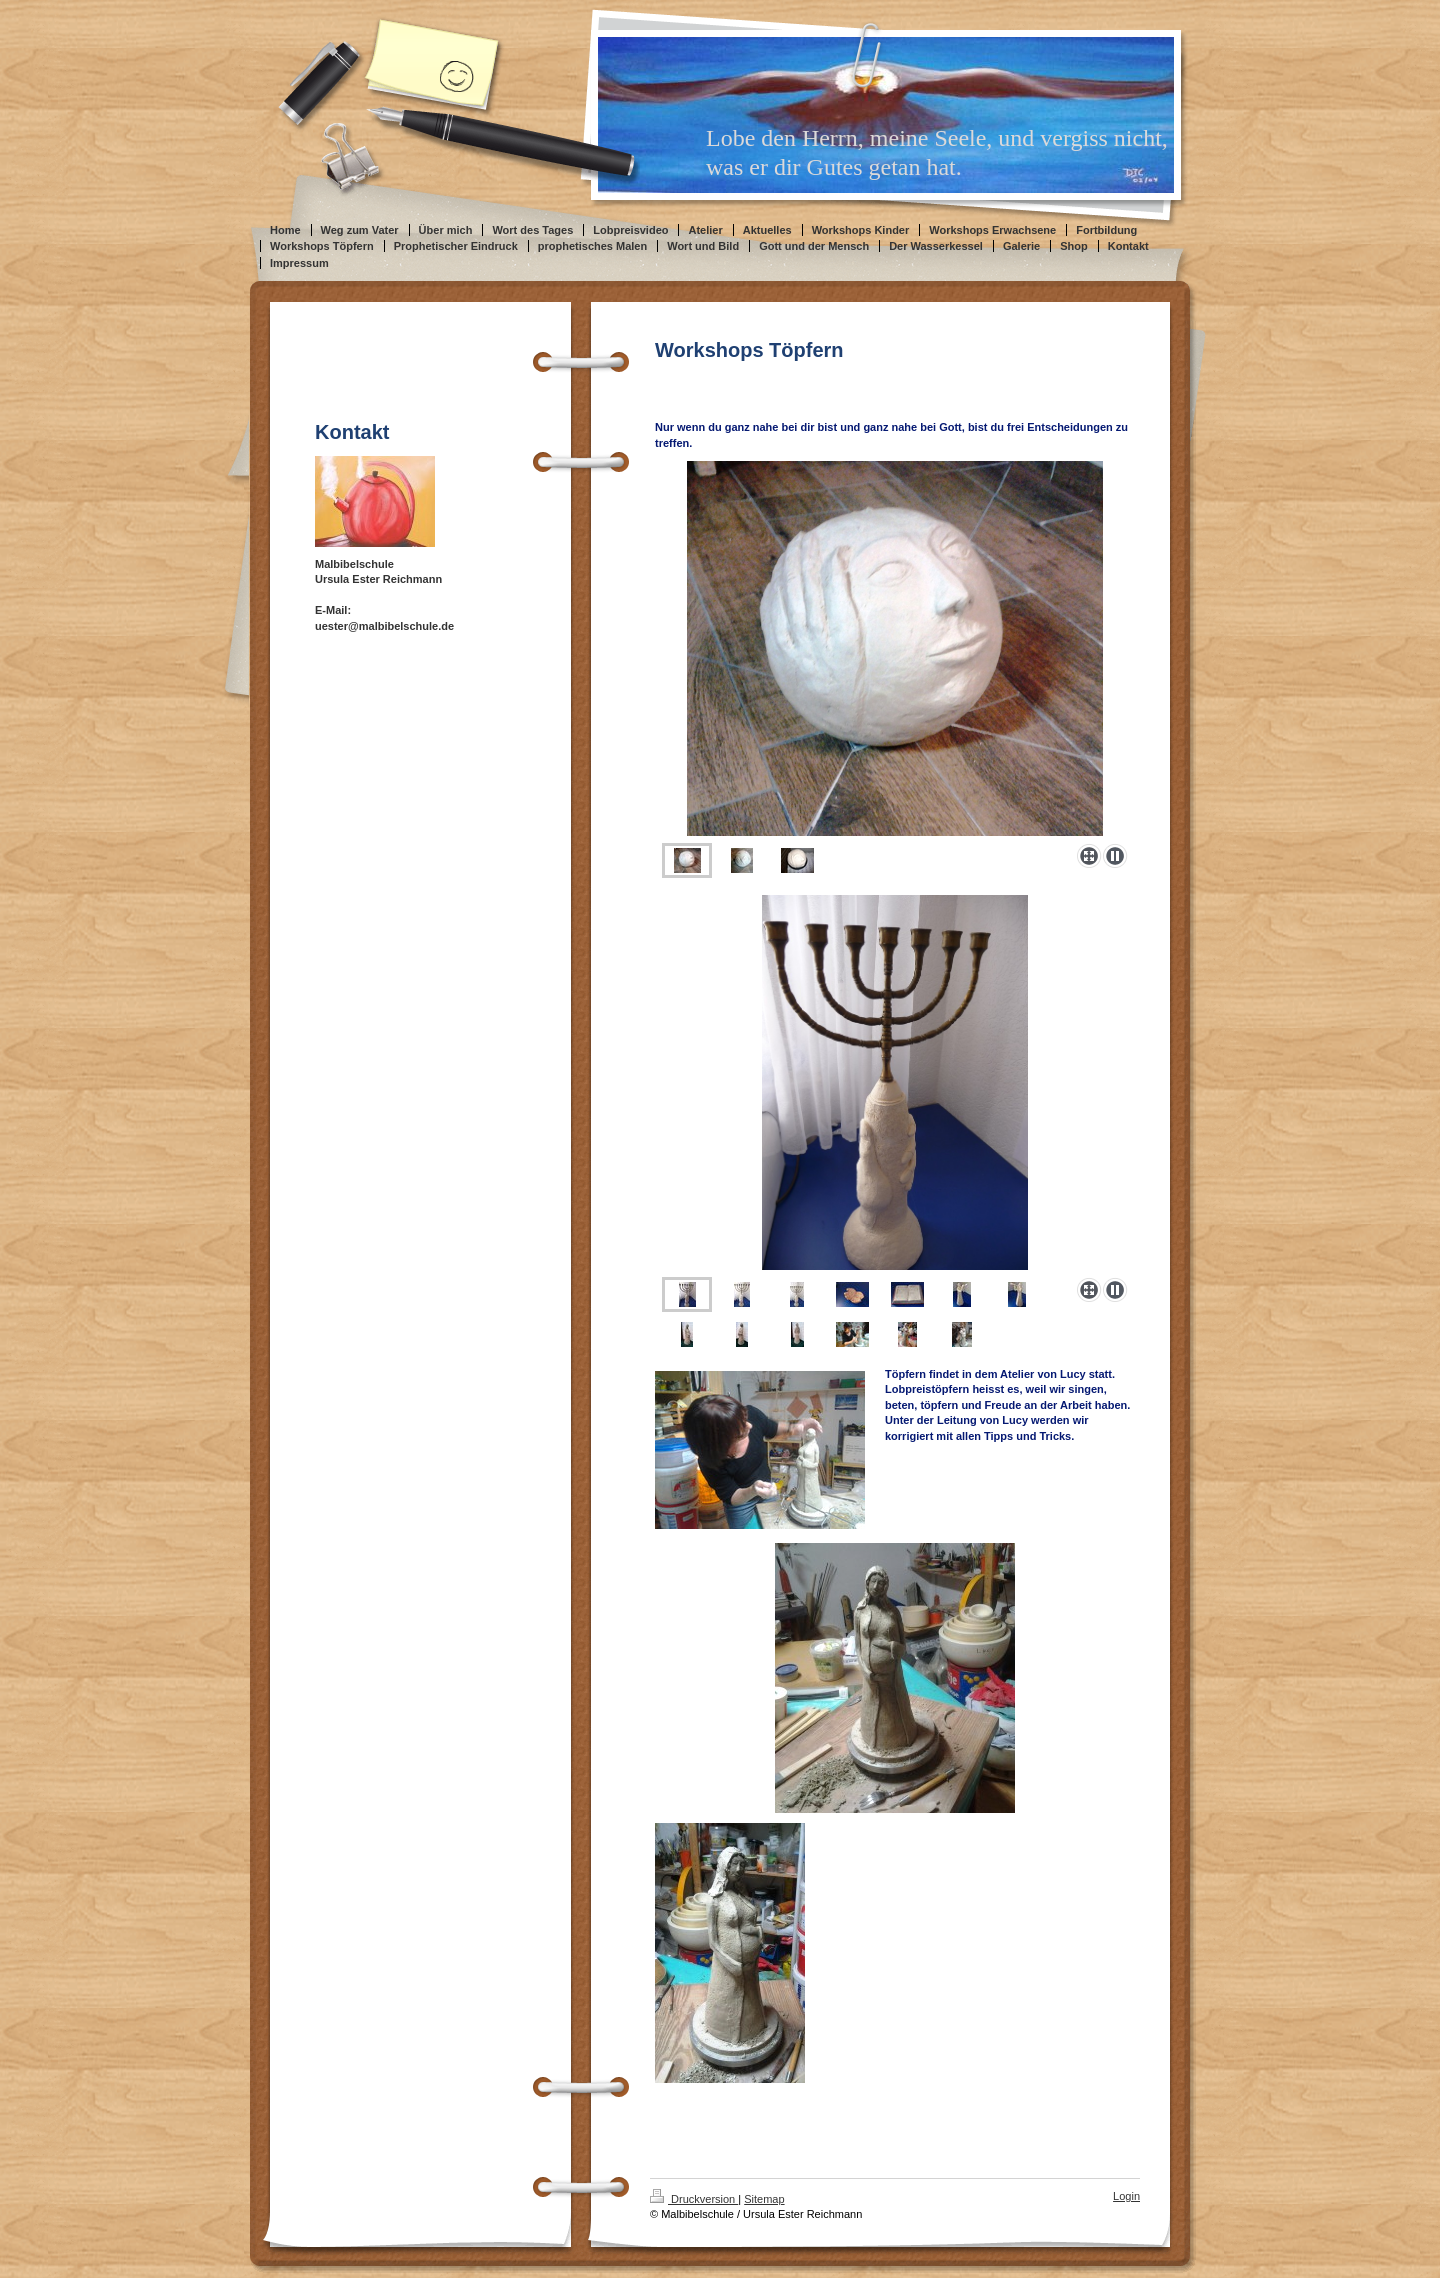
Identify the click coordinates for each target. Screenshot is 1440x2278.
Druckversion (694, 2199)
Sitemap (764, 2199)
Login (1126, 2196)
